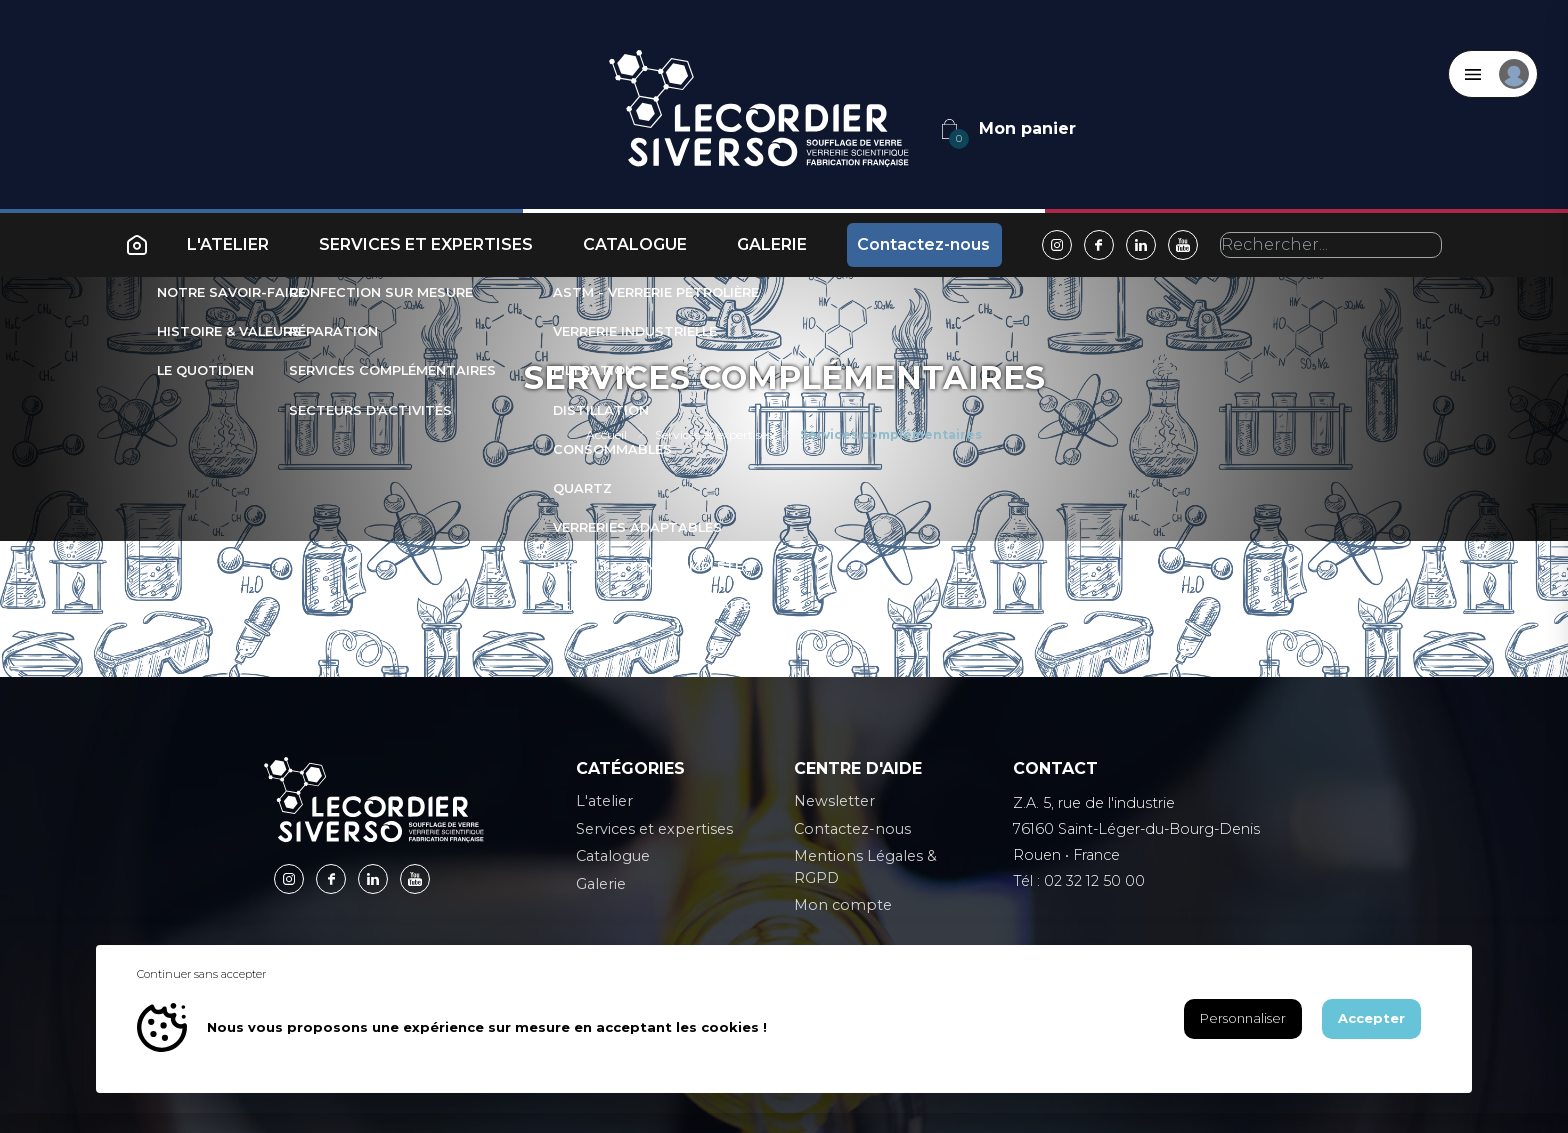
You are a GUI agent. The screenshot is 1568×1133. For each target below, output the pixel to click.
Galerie (772, 244)
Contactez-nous (923, 244)
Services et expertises (426, 244)
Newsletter (834, 801)
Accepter (1371, 1018)
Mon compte (843, 905)
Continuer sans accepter (201, 974)
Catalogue (635, 244)
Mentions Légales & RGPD (865, 867)
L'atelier (228, 244)
